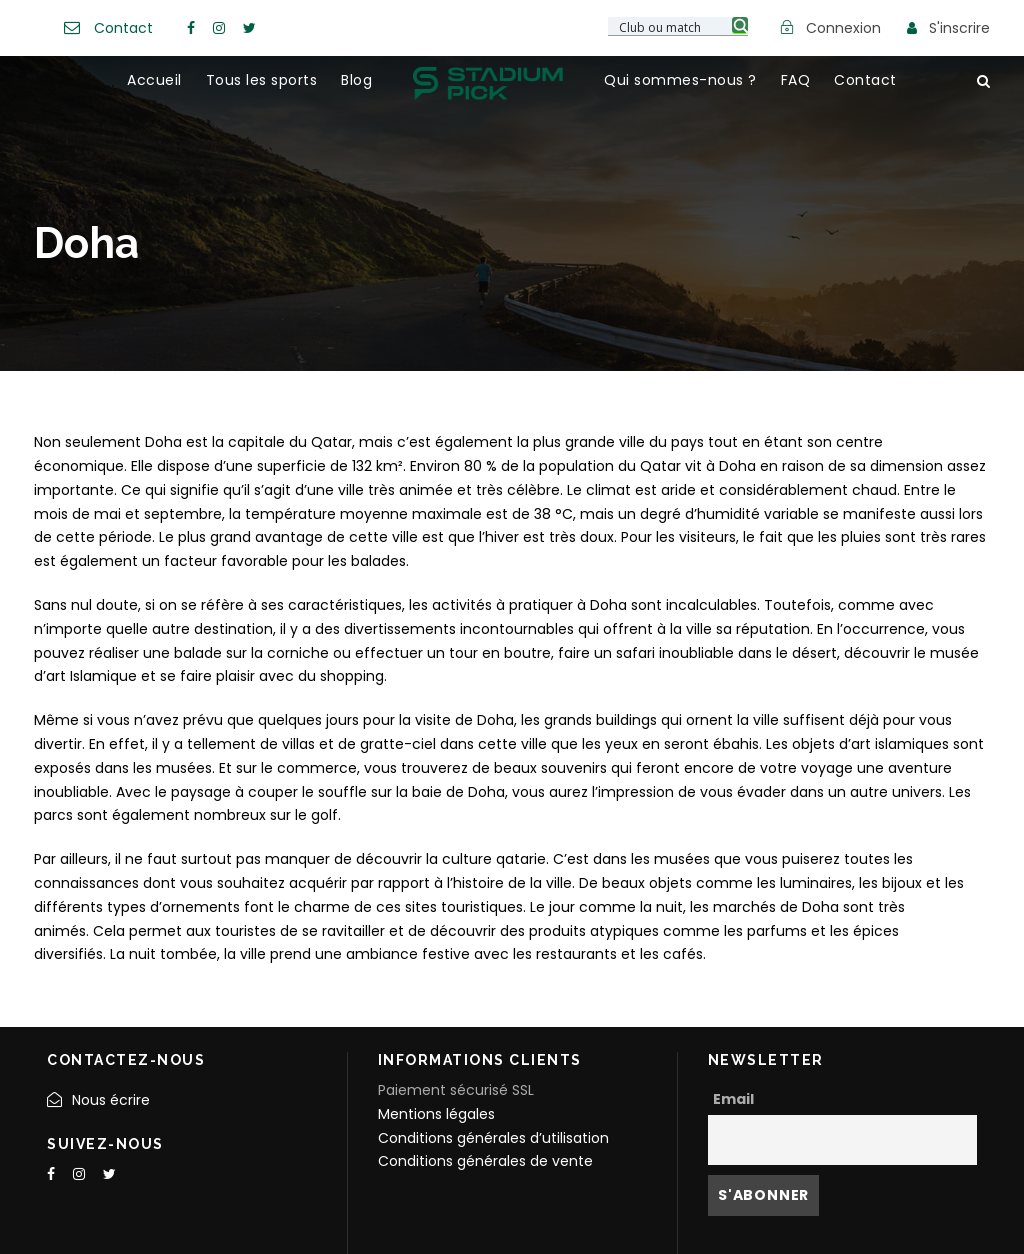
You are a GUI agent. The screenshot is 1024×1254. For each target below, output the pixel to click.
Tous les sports (262, 80)
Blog (356, 80)
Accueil (154, 80)
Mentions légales (436, 1114)
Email (733, 1099)
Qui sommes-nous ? (680, 80)
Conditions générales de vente (485, 1161)
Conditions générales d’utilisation (493, 1138)
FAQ (796, 80)
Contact (123, 28)
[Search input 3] (679, 26)
